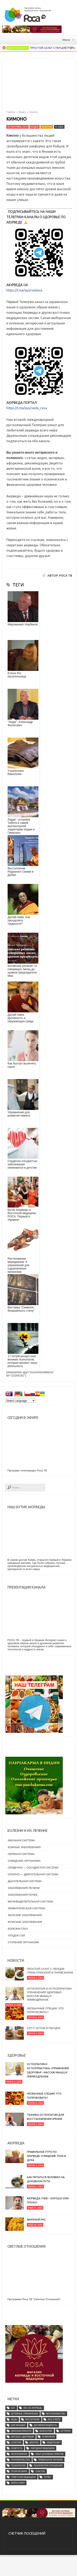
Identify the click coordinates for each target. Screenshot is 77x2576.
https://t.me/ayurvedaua (24, 290)
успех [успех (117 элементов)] (47, 2477)
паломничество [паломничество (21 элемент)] (20, 2460)
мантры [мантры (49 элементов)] (34, 2442)
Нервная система (21, 1854)
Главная (10, 112)
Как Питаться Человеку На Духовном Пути (46, 2179)
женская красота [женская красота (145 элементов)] (21, 2431)
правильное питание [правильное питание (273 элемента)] (50, 2460)
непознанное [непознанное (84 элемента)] (19, 2454)
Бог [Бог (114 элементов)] (13, 2408)
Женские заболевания (25, 1915)
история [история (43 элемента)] (66, 2431)
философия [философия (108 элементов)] (18, 2483)
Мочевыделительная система (30, 1901)
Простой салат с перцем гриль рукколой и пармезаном (50, 1970)
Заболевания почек (23, 1894)
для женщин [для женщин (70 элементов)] (18, 2425)
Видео (22, 112)
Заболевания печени (24, 1887)
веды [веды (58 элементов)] (14, 2419)
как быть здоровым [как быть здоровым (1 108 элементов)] (22, 2437)
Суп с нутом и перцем (43, 2028)
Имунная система (21, 1840)
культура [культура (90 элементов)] (16, 2442)
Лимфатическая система (26, 1908)
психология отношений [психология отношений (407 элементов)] (48, 2465)
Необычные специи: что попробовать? (45, 2010)
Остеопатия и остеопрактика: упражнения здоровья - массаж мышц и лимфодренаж (49, 1994)
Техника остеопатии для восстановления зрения (45, 2116)
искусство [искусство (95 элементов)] (46, 2431)
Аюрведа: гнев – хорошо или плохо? (48, 2200)
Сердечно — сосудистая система (33, 1867)
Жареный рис (36, 2219)
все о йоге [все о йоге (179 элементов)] (54, 2419)
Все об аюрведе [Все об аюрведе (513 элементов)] (32, 2408)
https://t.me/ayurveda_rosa (26, 408)
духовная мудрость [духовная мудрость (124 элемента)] (45, 2425)
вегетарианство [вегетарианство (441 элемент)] (55, 2414)
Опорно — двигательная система (33, 1874)
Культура (46, 127)
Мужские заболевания (25, 1921)
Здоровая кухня (18, 48)
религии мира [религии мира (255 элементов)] (19, 2471)
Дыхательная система (25, 1881)
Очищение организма (24, 1860)
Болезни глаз (18, 1928)
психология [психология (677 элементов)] (18, 2465)
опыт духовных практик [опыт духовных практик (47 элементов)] (49, 2454)
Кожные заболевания (24, 1847)
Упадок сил (16, 1935)
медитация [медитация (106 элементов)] (53, 2442)
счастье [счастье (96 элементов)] (40, 2471)
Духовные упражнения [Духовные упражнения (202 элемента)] (24, 2414)
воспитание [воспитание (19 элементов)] (32, 2419)
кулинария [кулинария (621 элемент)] (48, 2437)
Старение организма (23, 1942)
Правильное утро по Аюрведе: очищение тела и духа (46, 2155)
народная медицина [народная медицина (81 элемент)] (42, 2448)
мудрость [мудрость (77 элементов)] (16, 2448)
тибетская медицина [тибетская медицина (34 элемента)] (23, 2477)
